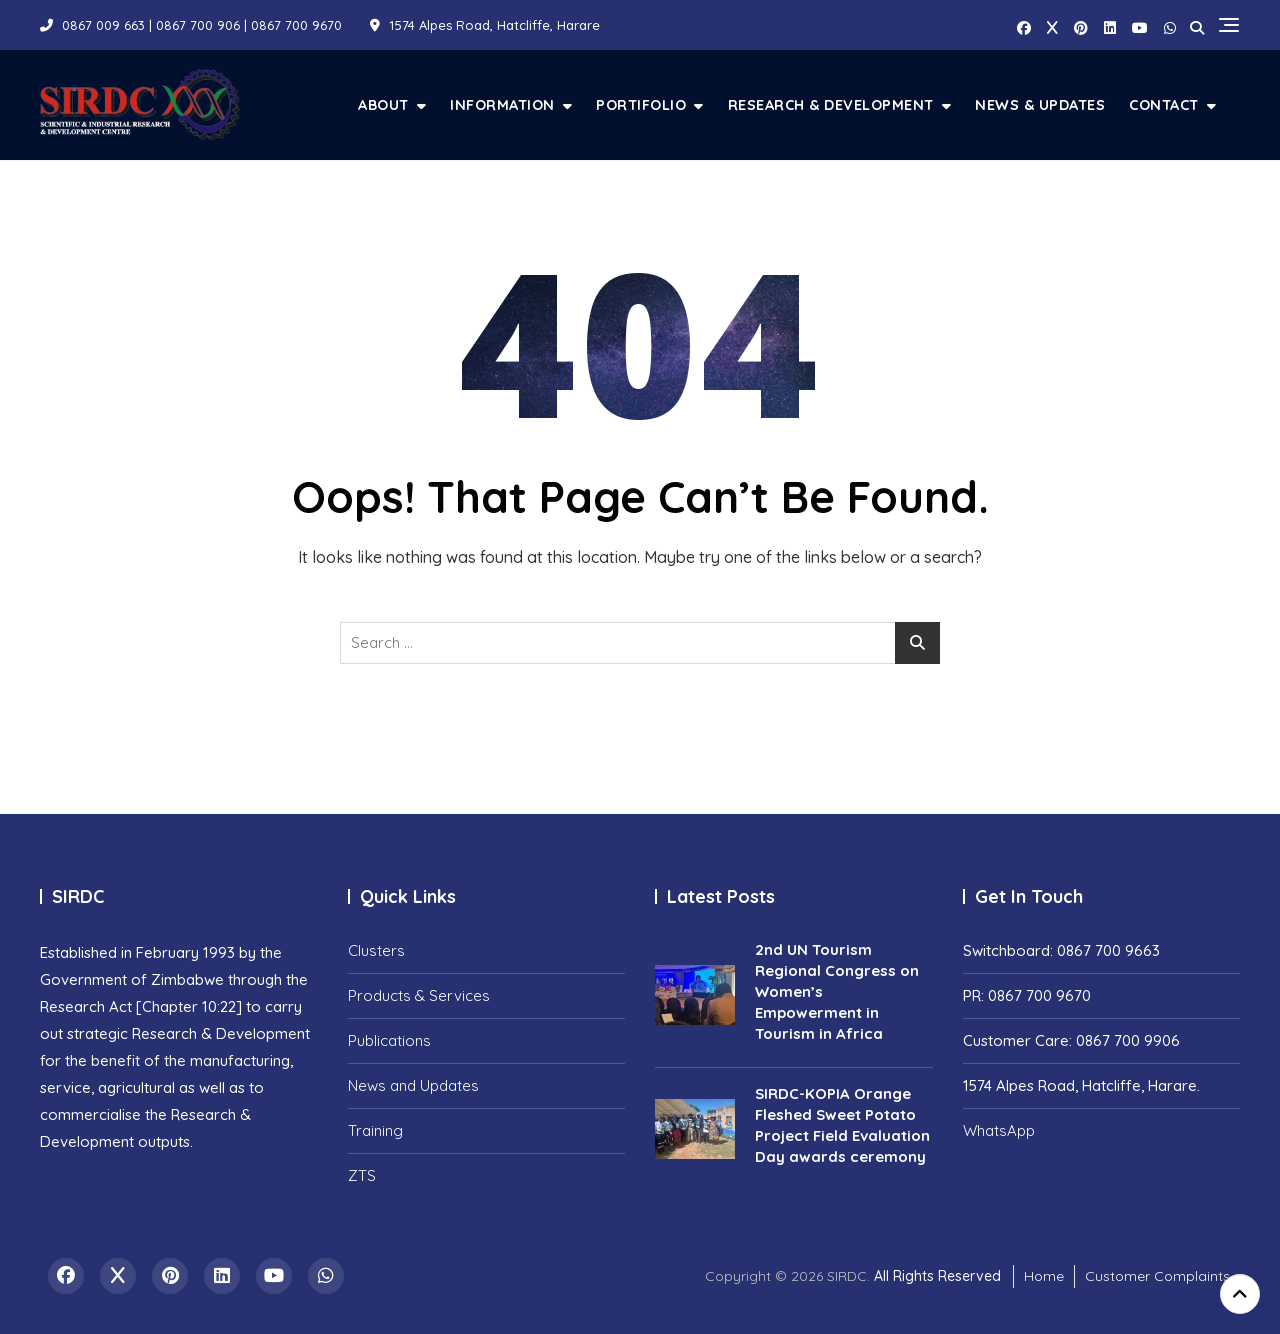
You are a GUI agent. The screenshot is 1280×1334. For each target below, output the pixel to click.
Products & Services (419, 995)
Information (502, 104)
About (383, 104)
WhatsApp (999, 1130)
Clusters (376, 950)
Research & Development (831, 104)
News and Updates (413, 1085)
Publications (389, 1040)
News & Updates (1040, 104)
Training (375, 1130)
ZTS (362, 1175)
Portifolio (641, 104)
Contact (1164, 104)
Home (1044, 1276)
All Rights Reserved (937, 1276)
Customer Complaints (1157, 1276)
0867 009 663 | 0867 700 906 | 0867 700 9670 (191, 25)
